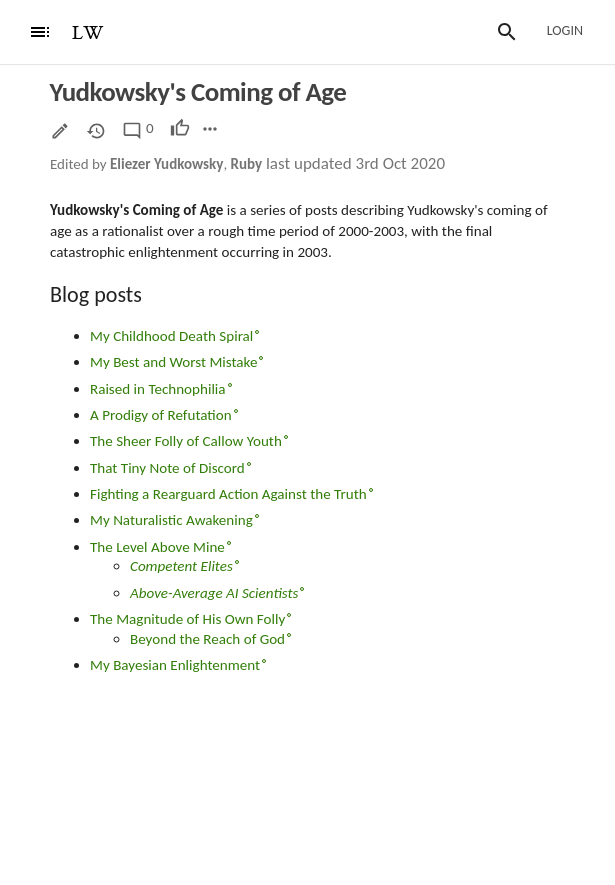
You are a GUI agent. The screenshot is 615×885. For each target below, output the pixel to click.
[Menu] (40, 32)
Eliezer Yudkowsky (166, 164)
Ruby (247, 164)
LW (88, 33)
